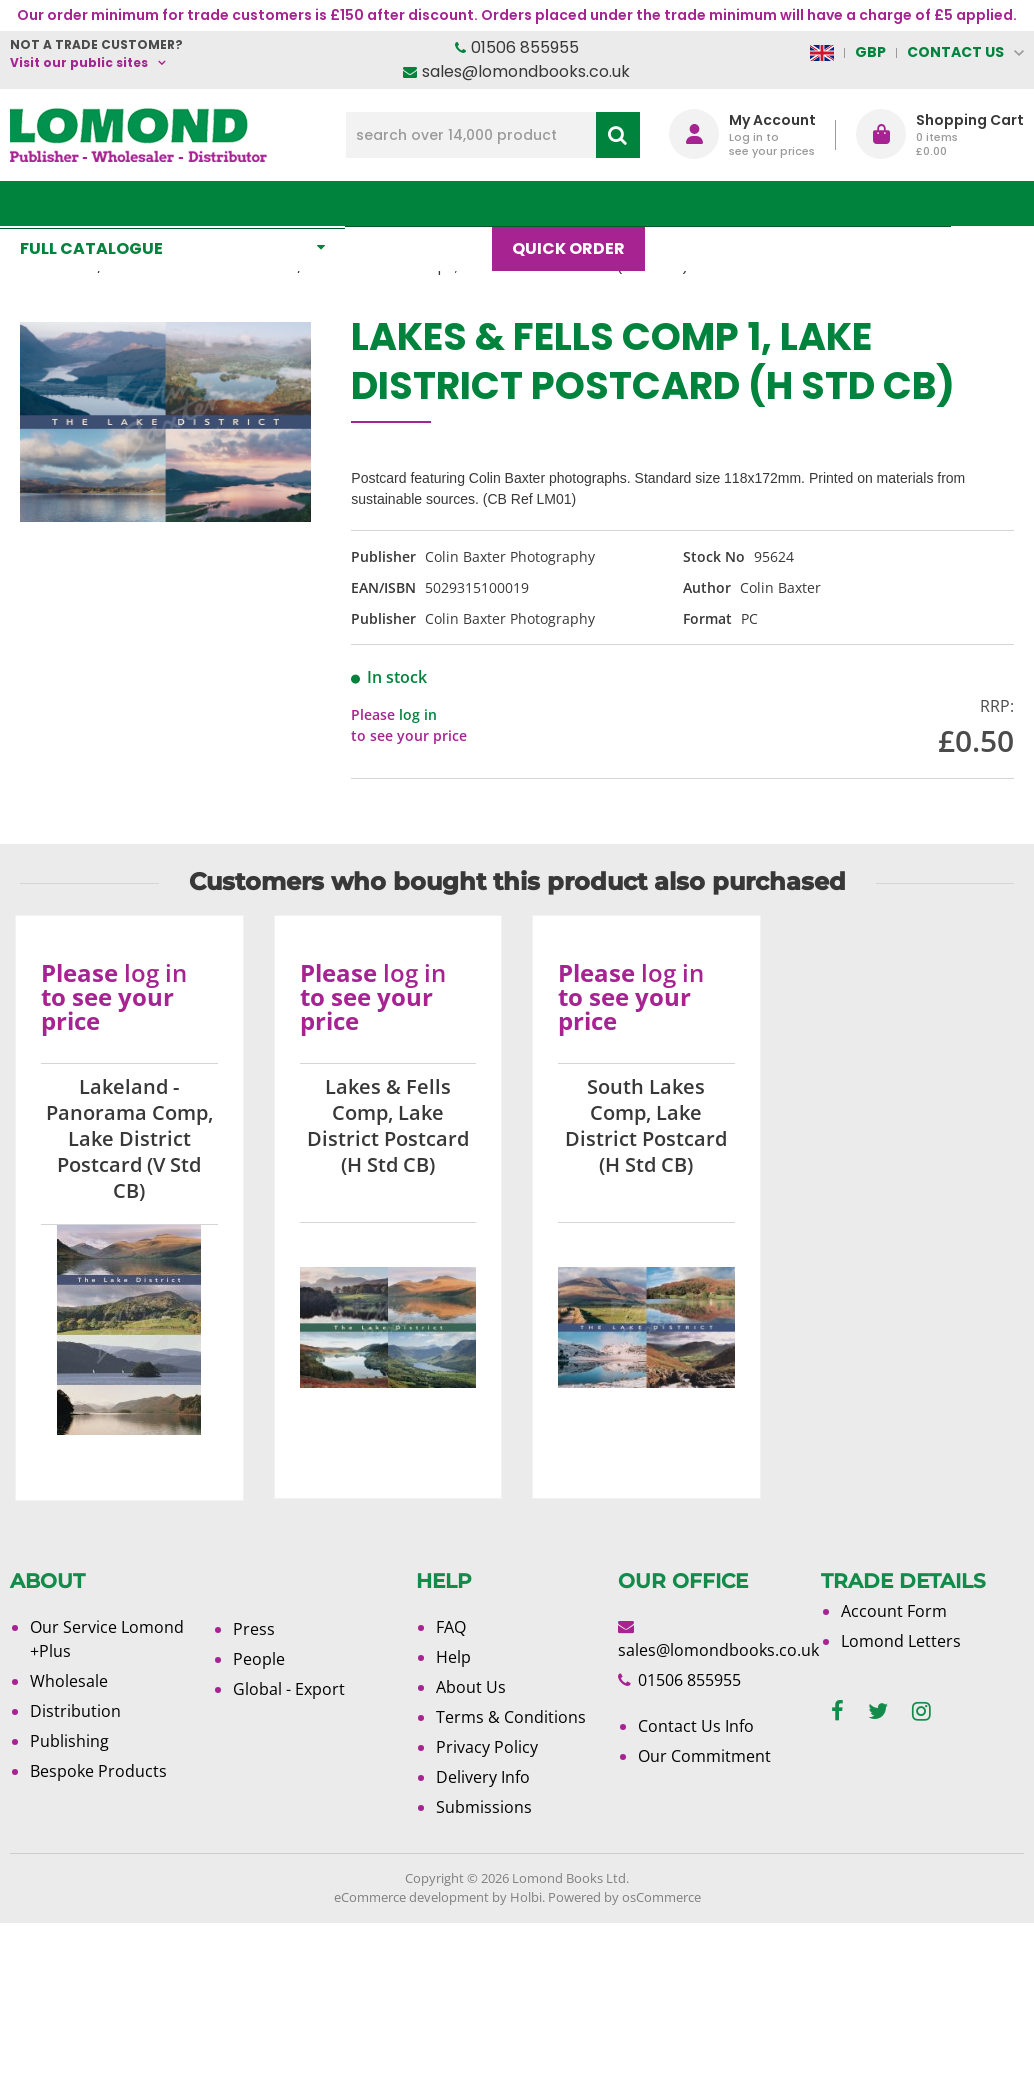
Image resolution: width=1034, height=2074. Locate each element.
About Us (802, 203)
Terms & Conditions (511, 1717)
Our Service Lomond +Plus (107, 1639)
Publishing (69, 1741)
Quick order (578, 203)
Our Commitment (704, 1756)
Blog (697, 203)
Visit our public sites (79, 62)
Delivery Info (483, 1777)
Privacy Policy (487, 1747)
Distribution (75, 1711)
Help (453, 1657)
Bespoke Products (98, 1771)
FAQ (451, 1627)
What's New (428, 203)
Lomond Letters (901, 1641)
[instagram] (921, 1711)
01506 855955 (525, 47)
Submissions (484, 1807)
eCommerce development (411, 1897)
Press (254, 1629)
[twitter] (878, 1711)
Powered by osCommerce (624, 1897)
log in (418, 714)
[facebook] (837, 1711)
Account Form (894, 1611)
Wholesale (69, 1681)
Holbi (526, 1897)
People (259, 1659)
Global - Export (289, 1689)
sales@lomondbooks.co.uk (526, 71)
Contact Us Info (696, 1726)
